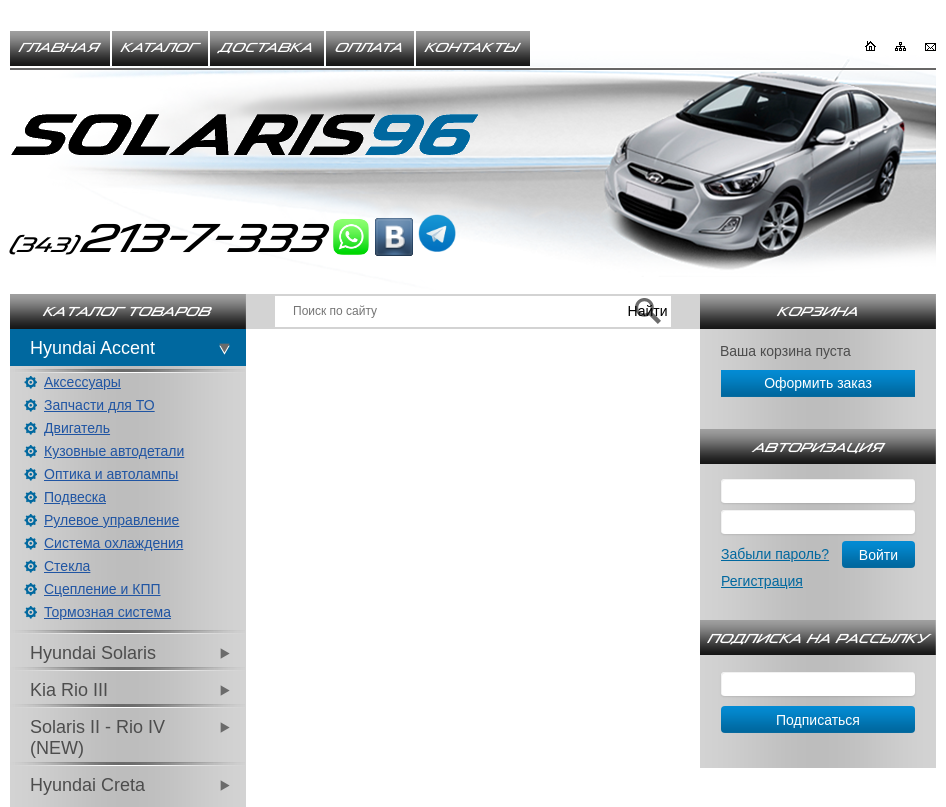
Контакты (473, 48)
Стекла (67, 566)
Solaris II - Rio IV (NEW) (97, 737)
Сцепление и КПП (102, 589)
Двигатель (77, 428)
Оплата (370, 48)
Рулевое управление (111, 520)
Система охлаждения (113, 543)
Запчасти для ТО (99, 405)
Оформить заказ (818, 383)
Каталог (160, 48)
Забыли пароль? (775, 554)
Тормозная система (107, 612)
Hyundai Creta (87, 785)
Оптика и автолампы (111, 474)
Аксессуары (82, 382)
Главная (60, 48)
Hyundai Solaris (93, 653)
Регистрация (762, 581)
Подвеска (75, 497)
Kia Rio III (69, 690)
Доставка (267, 48)
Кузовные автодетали (114, 451)
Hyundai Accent (92, 348)
